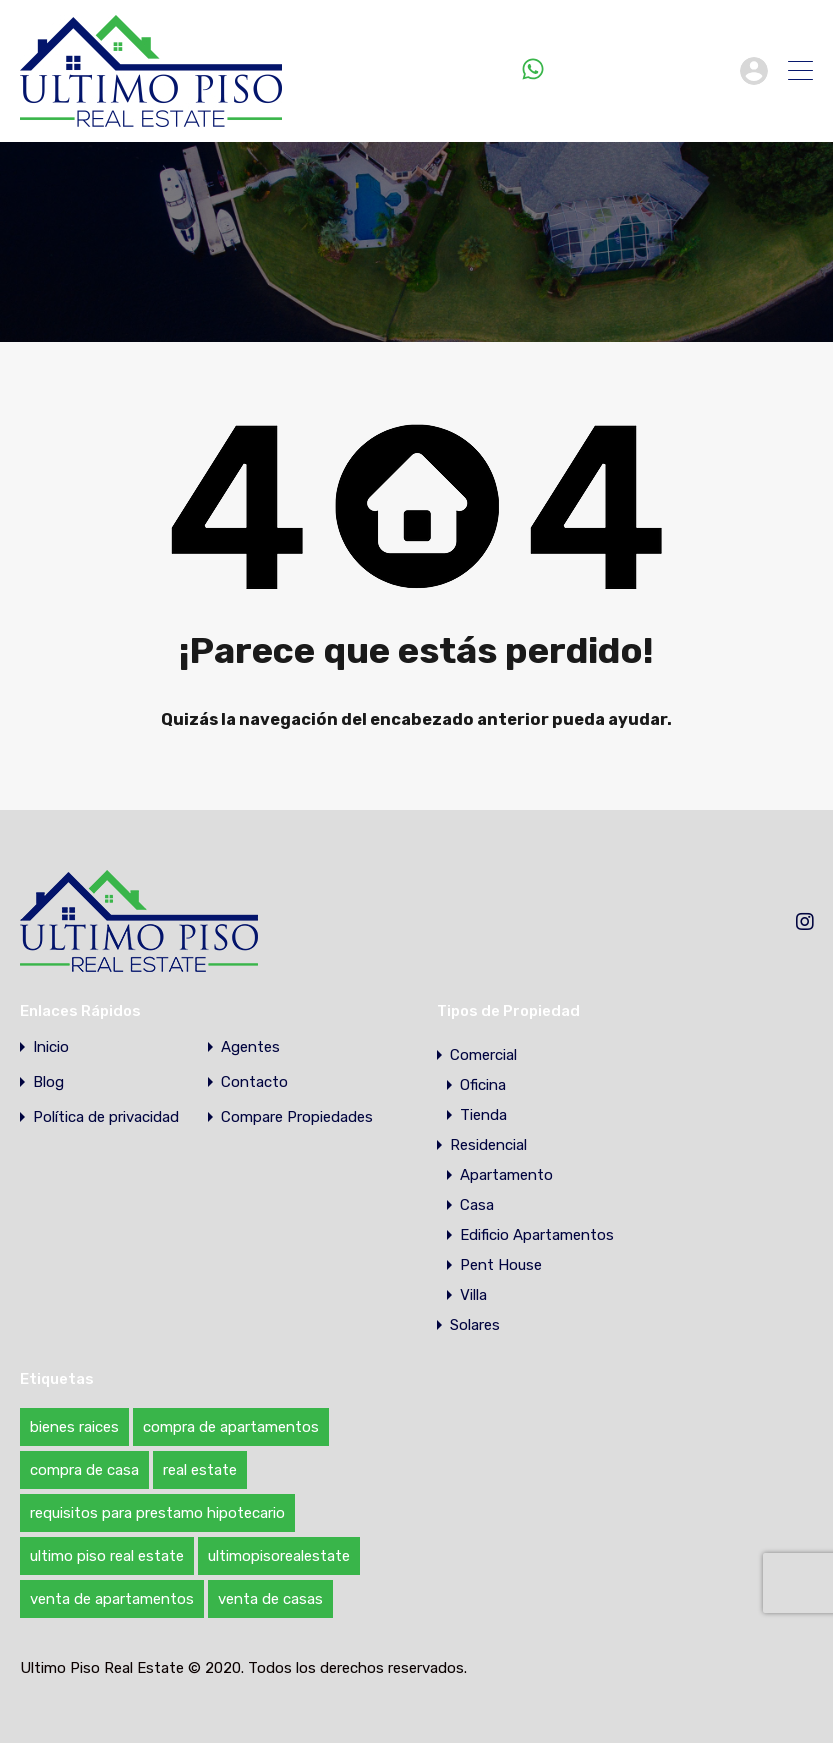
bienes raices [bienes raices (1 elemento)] (74, 1427)
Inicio (51, 1047)
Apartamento (506, 1175)
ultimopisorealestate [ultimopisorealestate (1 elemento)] (279, 1556)
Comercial (483, 1055)
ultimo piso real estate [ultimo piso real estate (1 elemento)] (107, 1556)
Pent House (501, 1265)
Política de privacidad (106, 1117)
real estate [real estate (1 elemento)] (200, 1470)
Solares (475, 1325)
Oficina (483, 1085)
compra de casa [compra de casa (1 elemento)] (84, 1470)
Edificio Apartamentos (537, 1235)
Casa (477, 1205)
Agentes (250, 1047)
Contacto (254, 1082)
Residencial (488, 1145)
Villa (473, 1295)
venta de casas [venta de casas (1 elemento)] (270, 1599)
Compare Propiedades (297, 1117)
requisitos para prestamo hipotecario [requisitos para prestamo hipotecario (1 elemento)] (157, 1513)
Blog (48, 1082)
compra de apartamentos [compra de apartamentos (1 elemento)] (231, 1427)
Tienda (483, 1115)
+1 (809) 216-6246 (637, 70)
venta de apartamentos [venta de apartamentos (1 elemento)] (112, 1599)
